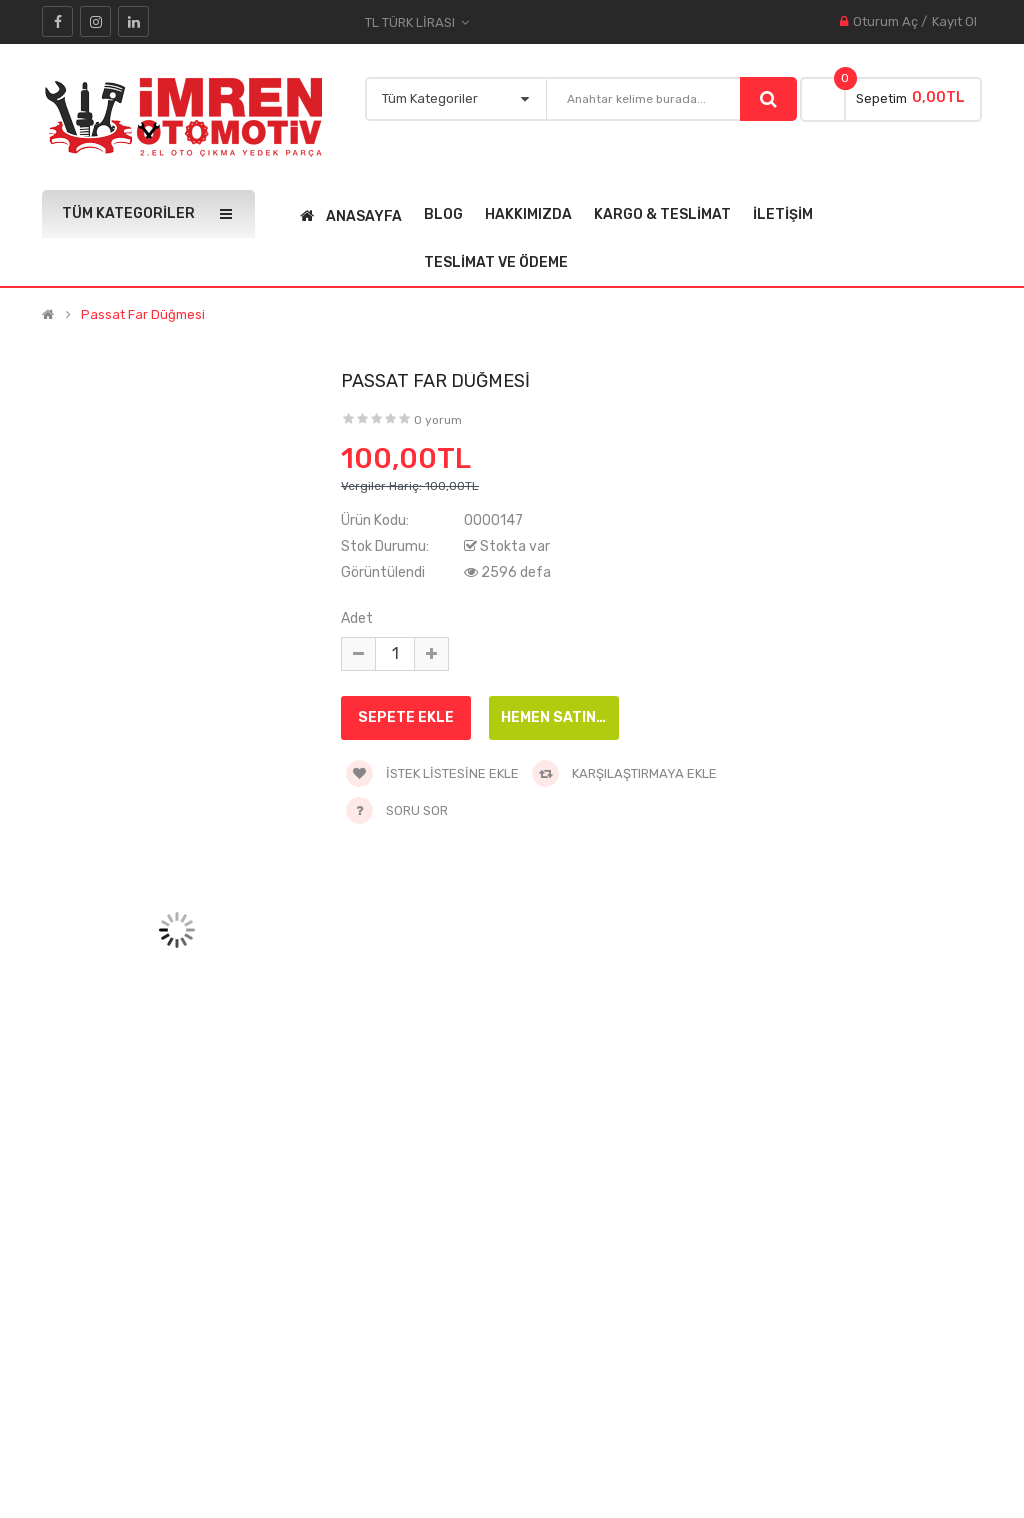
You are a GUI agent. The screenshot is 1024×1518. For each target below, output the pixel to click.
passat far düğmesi (143, 315)
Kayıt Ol (954, 21)
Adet (357, 618)
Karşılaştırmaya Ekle (624, 773)
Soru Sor (417, 810)
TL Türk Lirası (417, 22)
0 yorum (438, 420)
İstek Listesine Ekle (432, 773)
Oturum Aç (885, 21)
